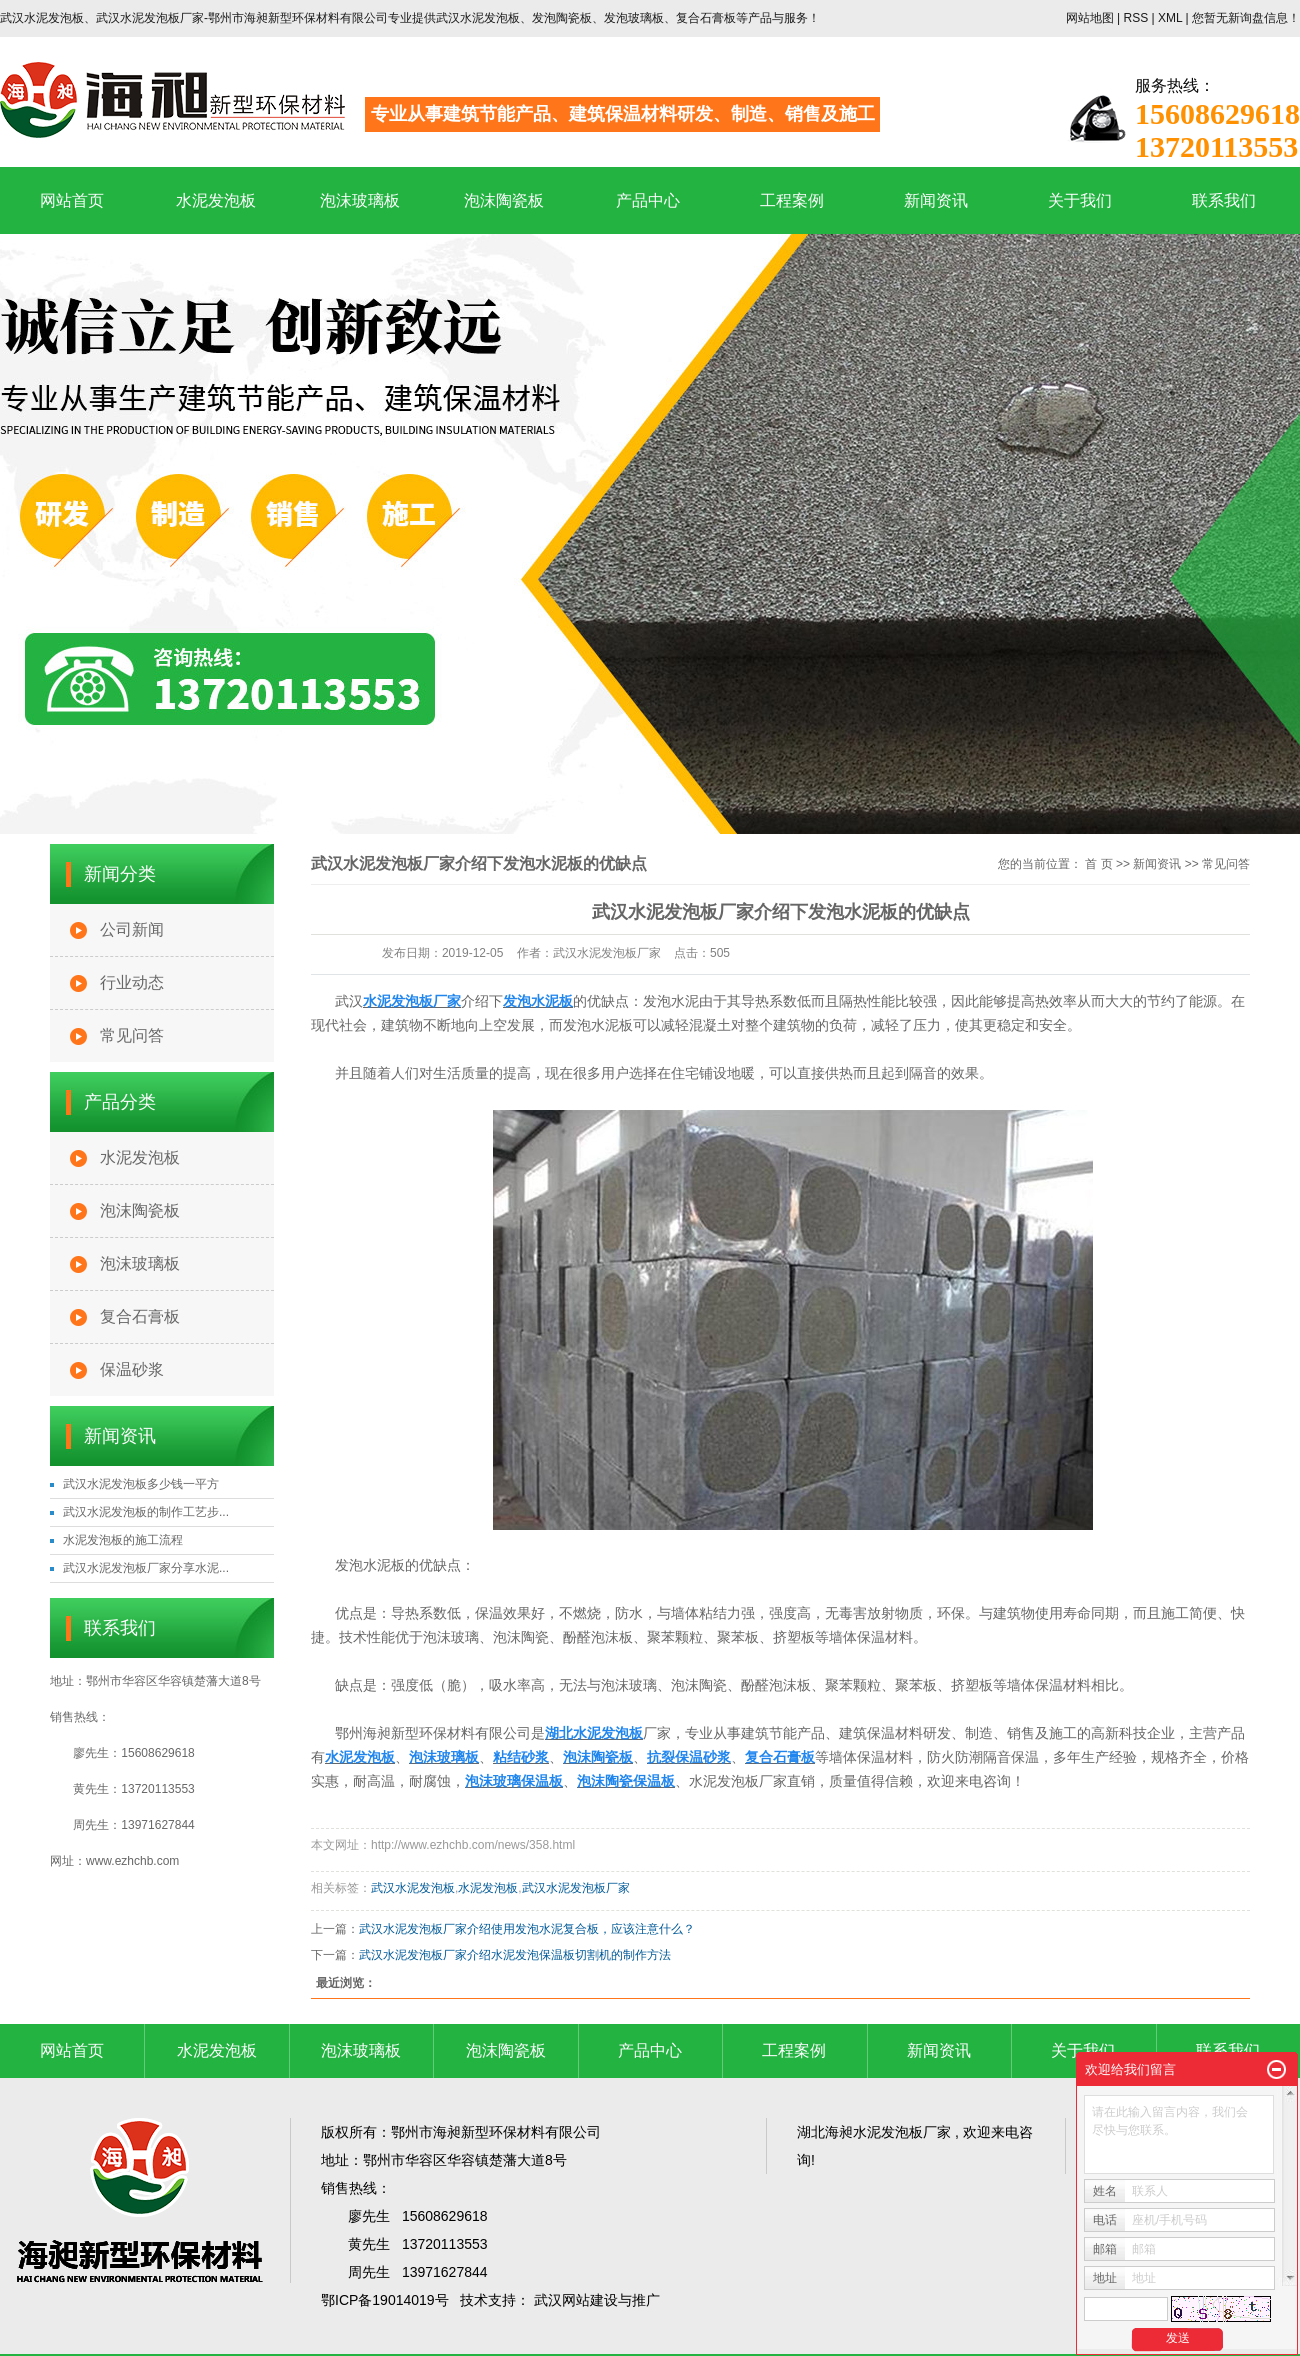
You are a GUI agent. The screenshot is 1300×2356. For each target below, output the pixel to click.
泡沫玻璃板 (360, 200)
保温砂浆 (132, 1369)
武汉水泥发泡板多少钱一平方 (141, 1484)
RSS (1135, 18)
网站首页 (72, 200)
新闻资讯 (936, 200)
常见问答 (132, 1035)
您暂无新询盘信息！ (1246, 18)
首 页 (1098, 864)
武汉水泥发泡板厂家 (576, 1888)
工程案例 (792, 200)
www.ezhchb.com (132, 1861)
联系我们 (1224, 200)
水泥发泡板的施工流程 (123, 1540)
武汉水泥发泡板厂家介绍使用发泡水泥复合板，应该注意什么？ (527, 1929)
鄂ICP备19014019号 (385, 2300)
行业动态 (132, 982)
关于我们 (1080, 200)
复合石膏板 (140, 1316)
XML (1170, 18)
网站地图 (1091, 18)
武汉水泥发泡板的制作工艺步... (146, 1512)
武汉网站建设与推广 (597, 2300)
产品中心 (648, 200)
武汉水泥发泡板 (413, 1888)
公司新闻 (132, 929)
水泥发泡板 (216, 200)
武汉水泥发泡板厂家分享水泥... (146, 1568)
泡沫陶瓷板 (504, 200)
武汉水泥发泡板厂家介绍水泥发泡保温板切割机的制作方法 (515, 1955)
